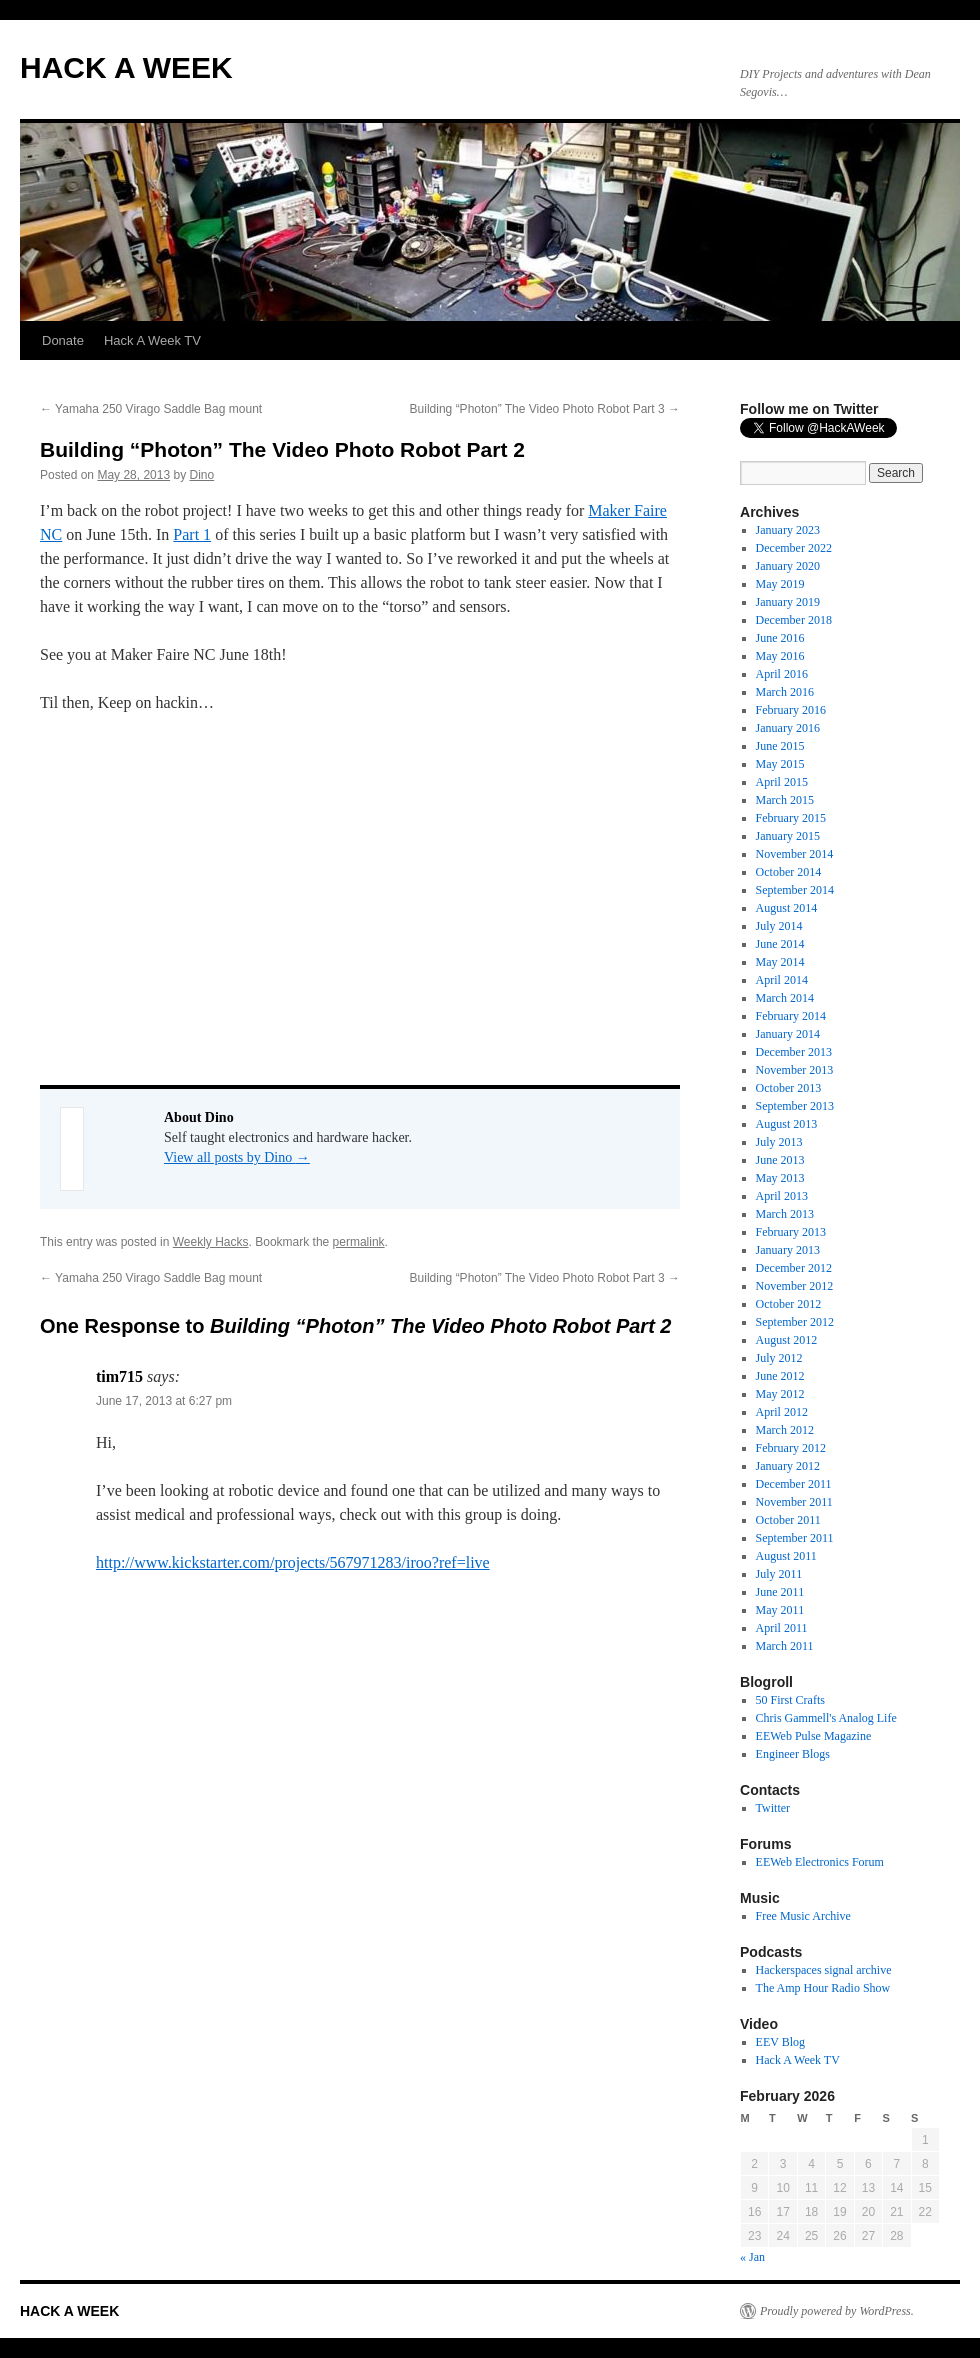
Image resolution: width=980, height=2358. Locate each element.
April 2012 (782, 1412)
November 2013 (795, 1070)
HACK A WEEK (126, 67)
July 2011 (779, 1574)
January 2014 (788, 1034)
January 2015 (788, 836)
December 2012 (794, 1268)
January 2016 (788, 728)
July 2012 (779, 1358)
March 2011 (785, 1646)
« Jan (752, 2257)
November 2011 (794, 1502)
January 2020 (788, 566)
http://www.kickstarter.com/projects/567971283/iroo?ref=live (293, 1562)
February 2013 (791, 1232)
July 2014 (779, 926)
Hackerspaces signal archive (824, 1970)
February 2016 (791, 710)
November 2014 (795, 854)
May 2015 (780, 764)
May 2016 (780, 656)
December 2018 (794, 620)
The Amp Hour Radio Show (823, 1988)
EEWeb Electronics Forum (820, 1862)
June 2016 (780, 638)
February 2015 (791, 818)
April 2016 (782, 674)
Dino (201, 475)
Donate (63, 340)
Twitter (773, 1808)
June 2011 (780, 1592)
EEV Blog (780, 2042)
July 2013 (779, 1142)
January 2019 (788, 602)
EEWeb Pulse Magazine (814, 1736)
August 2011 (786, 1556)
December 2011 (794, 1484)
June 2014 (780, 944)
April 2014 (782, 980)
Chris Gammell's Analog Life (826, 1718)
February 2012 (791, 1448)
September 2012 (795, 1322)
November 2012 (795, 1286)
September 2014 (795, 890)
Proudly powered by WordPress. (837, 2311)
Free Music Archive (803, 1916)
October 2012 (789, 1304)
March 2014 (785, 998)
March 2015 (785, 800)
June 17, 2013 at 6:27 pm (164, 1401)
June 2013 (780, 1160)
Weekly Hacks (211, 1242)
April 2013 (782, 1196)
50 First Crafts (790, 1700)
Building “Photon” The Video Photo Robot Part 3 (545, 409)
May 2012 (780, 1394)
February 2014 (791, 1016)
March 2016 (785, 692)
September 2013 (795, 1106)
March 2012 (785, 1430)
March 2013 (785, 1214)
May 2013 (780, 1178)
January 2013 (788, 1250)
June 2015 (780, 746)
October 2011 (788, 1520)
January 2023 (788, 530)
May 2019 (780, 584)
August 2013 (787, 1124)
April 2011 (782, 1628)
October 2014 (789, 872)
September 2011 (795, 1538)
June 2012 (780, 1376)
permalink (359, 1242)
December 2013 (794, 1052)
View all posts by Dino (237, 1157)
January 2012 (788, 1466)
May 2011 (780, 1610)
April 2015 (782, 782)
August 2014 (787, 908)
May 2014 (780, 962)
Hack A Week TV (152, 340)
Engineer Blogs (793, 1754)
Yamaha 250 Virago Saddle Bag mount (151, 409)
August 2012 (787, 1340)
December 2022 (794, 548)
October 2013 (789, 1088)
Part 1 (192, 534)
